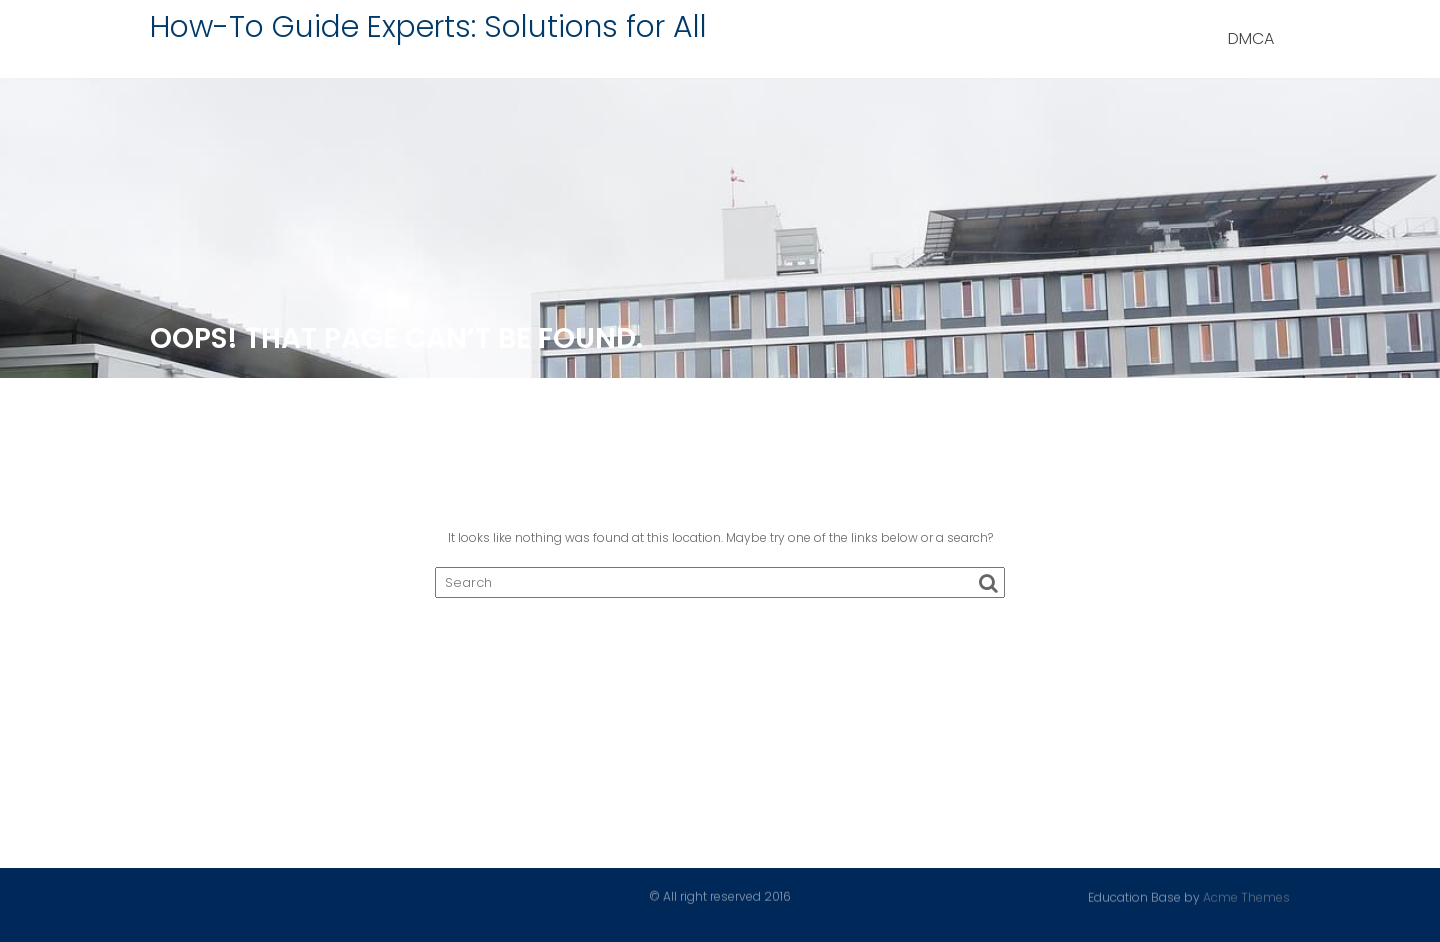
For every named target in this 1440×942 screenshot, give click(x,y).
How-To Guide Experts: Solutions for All (428, 27)
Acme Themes (1246, 896)
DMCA (1251, 38)
